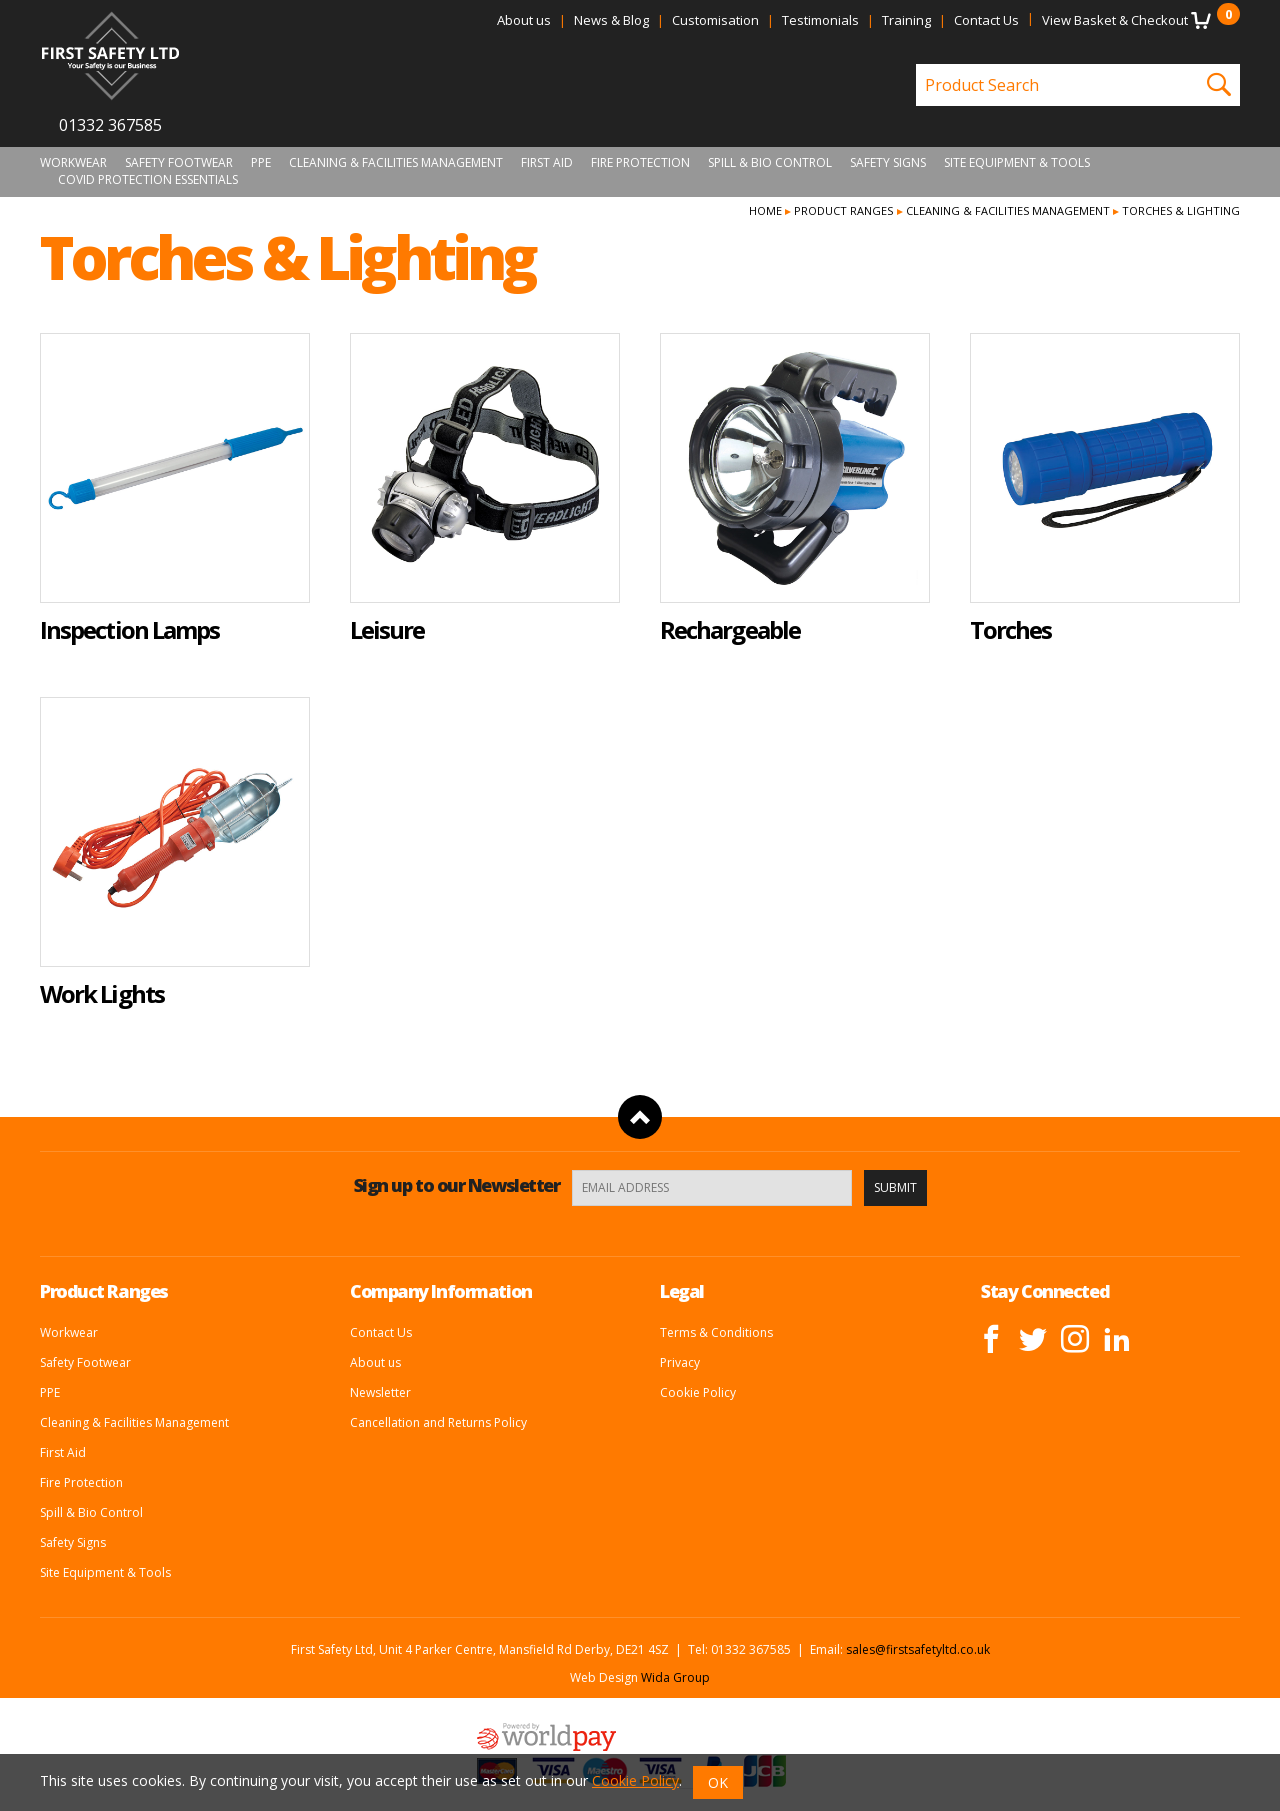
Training (906, 20)
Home (765, 210)
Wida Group (675, 1677)
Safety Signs (888, 163)
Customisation (715, 20)
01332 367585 (110, 125)
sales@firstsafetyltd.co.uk (918, 1649)
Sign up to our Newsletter (457, 1185)
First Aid (547, 163)
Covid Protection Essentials (148, 180)
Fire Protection (640, 163)
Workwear (73, 163)
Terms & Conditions (716, 1332)
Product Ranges (843, 210)
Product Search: (916, 64)
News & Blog (611, 20)
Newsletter (380, 1392)
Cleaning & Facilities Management (396, 163)
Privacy (680, 1362)
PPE (261, 163)
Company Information (441, 1291)
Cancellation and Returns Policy (438, 1422)
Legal (682, 1291)
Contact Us (986, 20)
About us (524, 20)
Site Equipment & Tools (1017, 163)
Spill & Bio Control (770, 163)
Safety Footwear (179, 163)
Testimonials (820, 20)
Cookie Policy (698, 1392)
